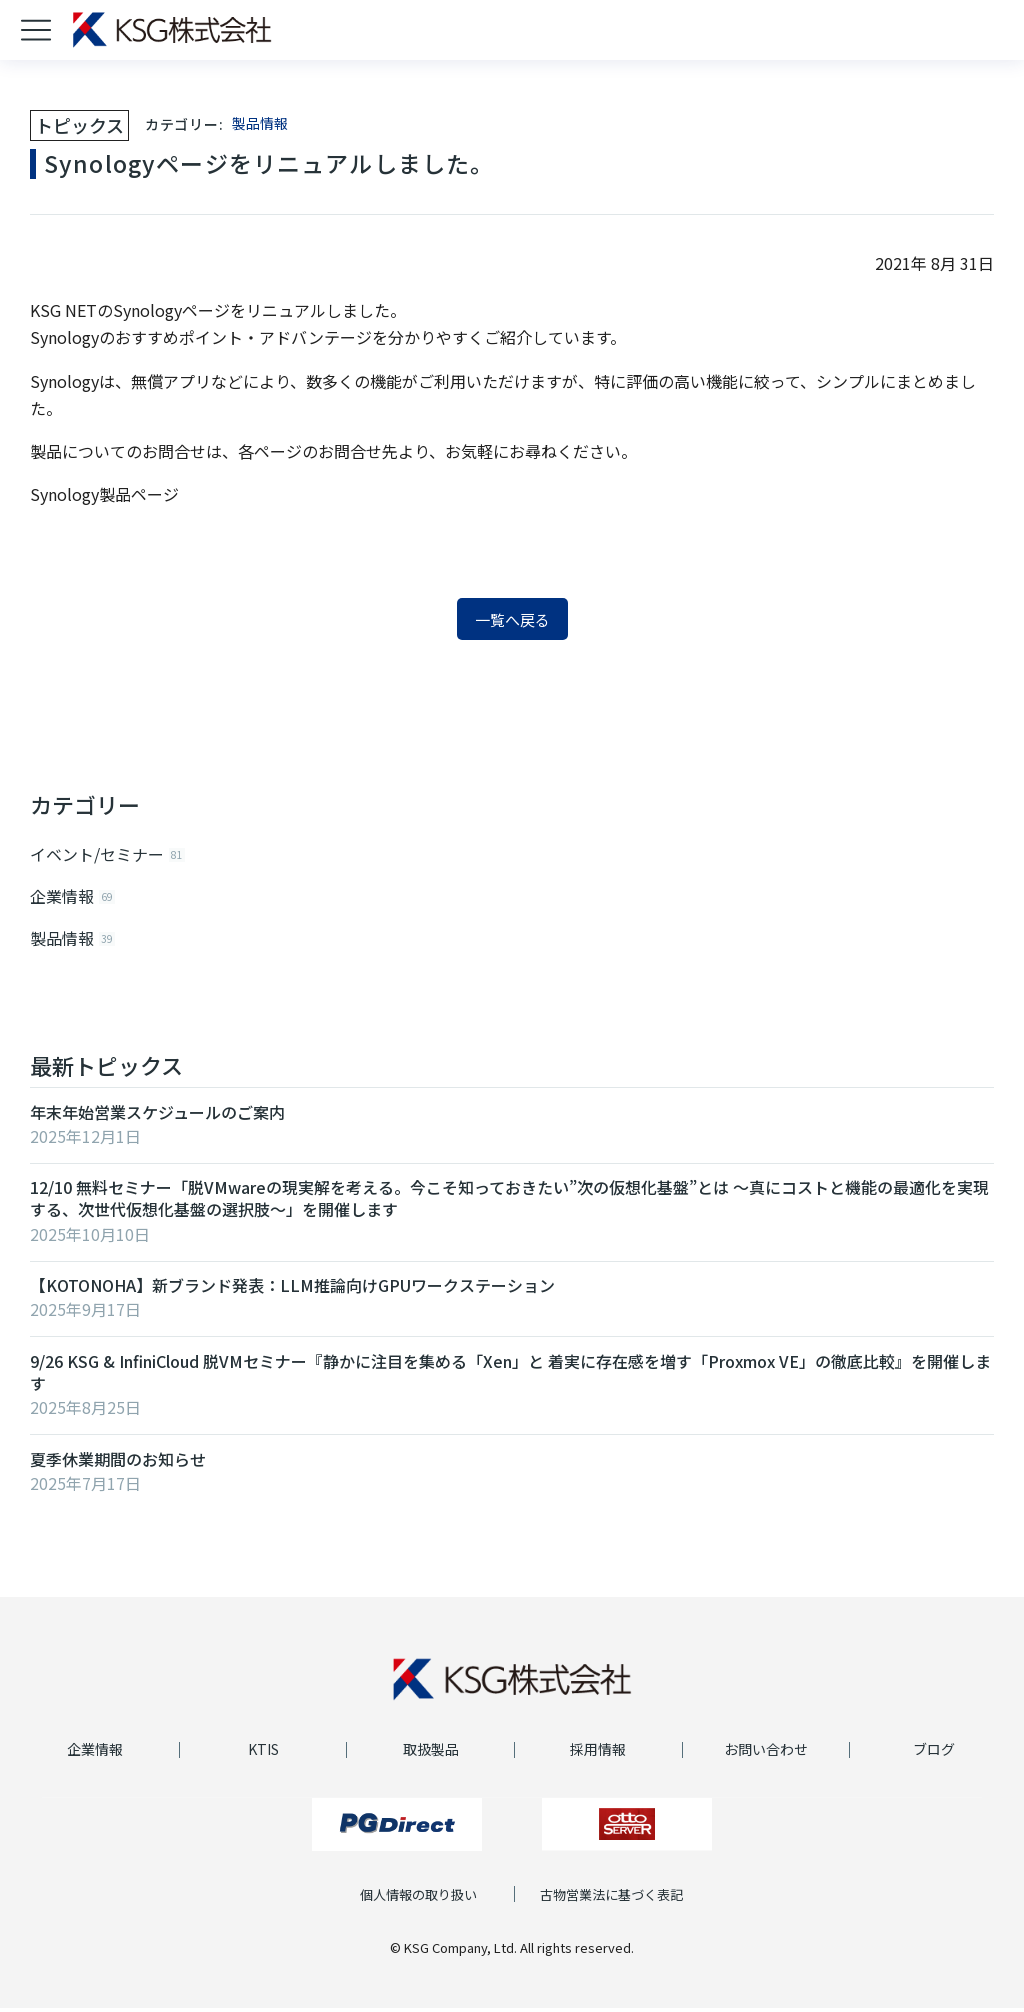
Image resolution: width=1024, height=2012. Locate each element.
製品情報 (260, 123)
